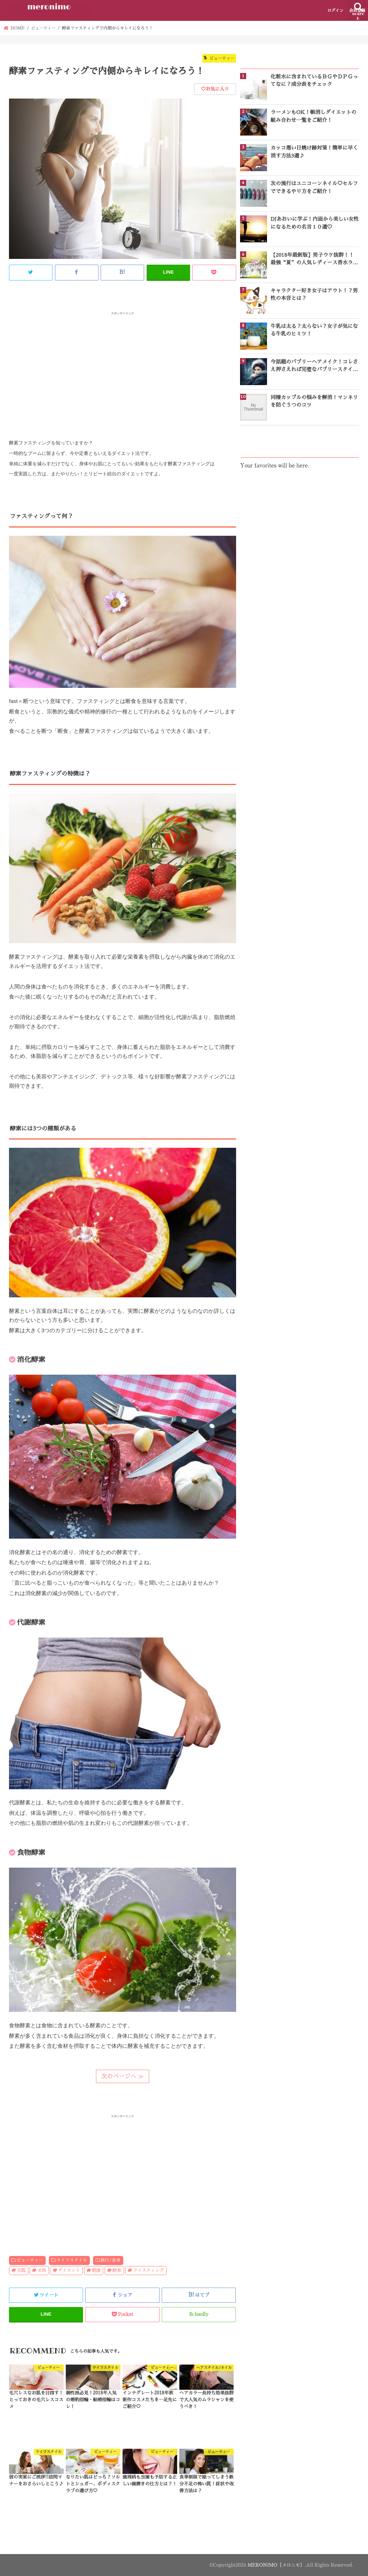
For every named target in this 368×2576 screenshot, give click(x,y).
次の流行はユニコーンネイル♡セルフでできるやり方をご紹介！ (314, 187)
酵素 (116, 2270)
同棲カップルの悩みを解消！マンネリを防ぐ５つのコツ (314, 401)
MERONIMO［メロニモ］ (274, 2565)
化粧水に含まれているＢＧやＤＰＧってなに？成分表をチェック (314, 80)
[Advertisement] (122, 367)
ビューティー (30, 2260)
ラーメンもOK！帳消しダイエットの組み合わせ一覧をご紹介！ (313, 116)
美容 (41, 2270)
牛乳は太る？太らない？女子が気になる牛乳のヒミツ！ (314, 330)
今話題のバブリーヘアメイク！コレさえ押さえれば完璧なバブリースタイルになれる (314, 366)
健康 (96, 2270)
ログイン (335, 11)
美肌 (21, 2270)
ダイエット (69, 2270)
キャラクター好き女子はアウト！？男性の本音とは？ (314, 294)
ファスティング (148, 2270)
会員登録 (357, 11)
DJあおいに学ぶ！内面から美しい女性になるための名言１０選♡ (315, 222)
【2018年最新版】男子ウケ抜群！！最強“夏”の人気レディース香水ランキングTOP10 (314, 259)
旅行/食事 (110, 2260)
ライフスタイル (71, 2260)
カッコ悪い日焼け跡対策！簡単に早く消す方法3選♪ (314, 151)
